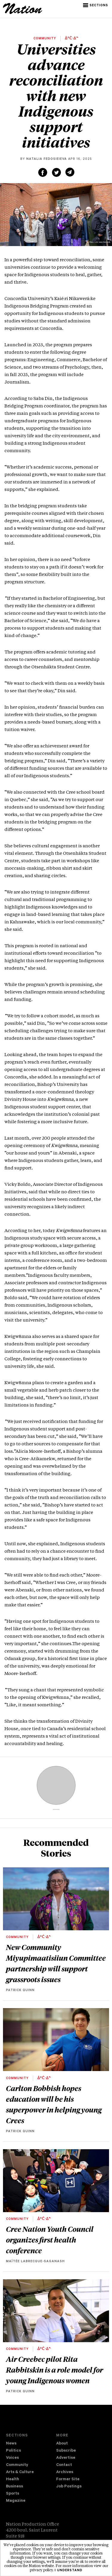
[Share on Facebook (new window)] (42, 172)
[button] (96, 5)
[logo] (22, 13)
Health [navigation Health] (12, 2479)
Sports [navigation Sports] (12, 2494)
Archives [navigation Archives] (64, 2472)
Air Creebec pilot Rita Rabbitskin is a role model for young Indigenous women (54, 2369)
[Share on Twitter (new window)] (56, 172)
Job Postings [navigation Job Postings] (69, 2486)
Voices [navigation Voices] (12, 2458)
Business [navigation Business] (14, 2486)
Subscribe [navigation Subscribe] (66, 2451)
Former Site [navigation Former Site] (67, 2479)
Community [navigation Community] (17, 2465)
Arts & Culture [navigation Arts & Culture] (20, 2472)
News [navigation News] (11, 2443)
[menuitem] (31, 2443)
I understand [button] (68, 2570)
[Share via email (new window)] (69, 172)
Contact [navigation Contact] (64, 2465)
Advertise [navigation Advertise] (65, 2458)
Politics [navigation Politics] (13, 2451)
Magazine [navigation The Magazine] (15, 2501)
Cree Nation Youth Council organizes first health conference (49, 2239)
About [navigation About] (62, 2443)
